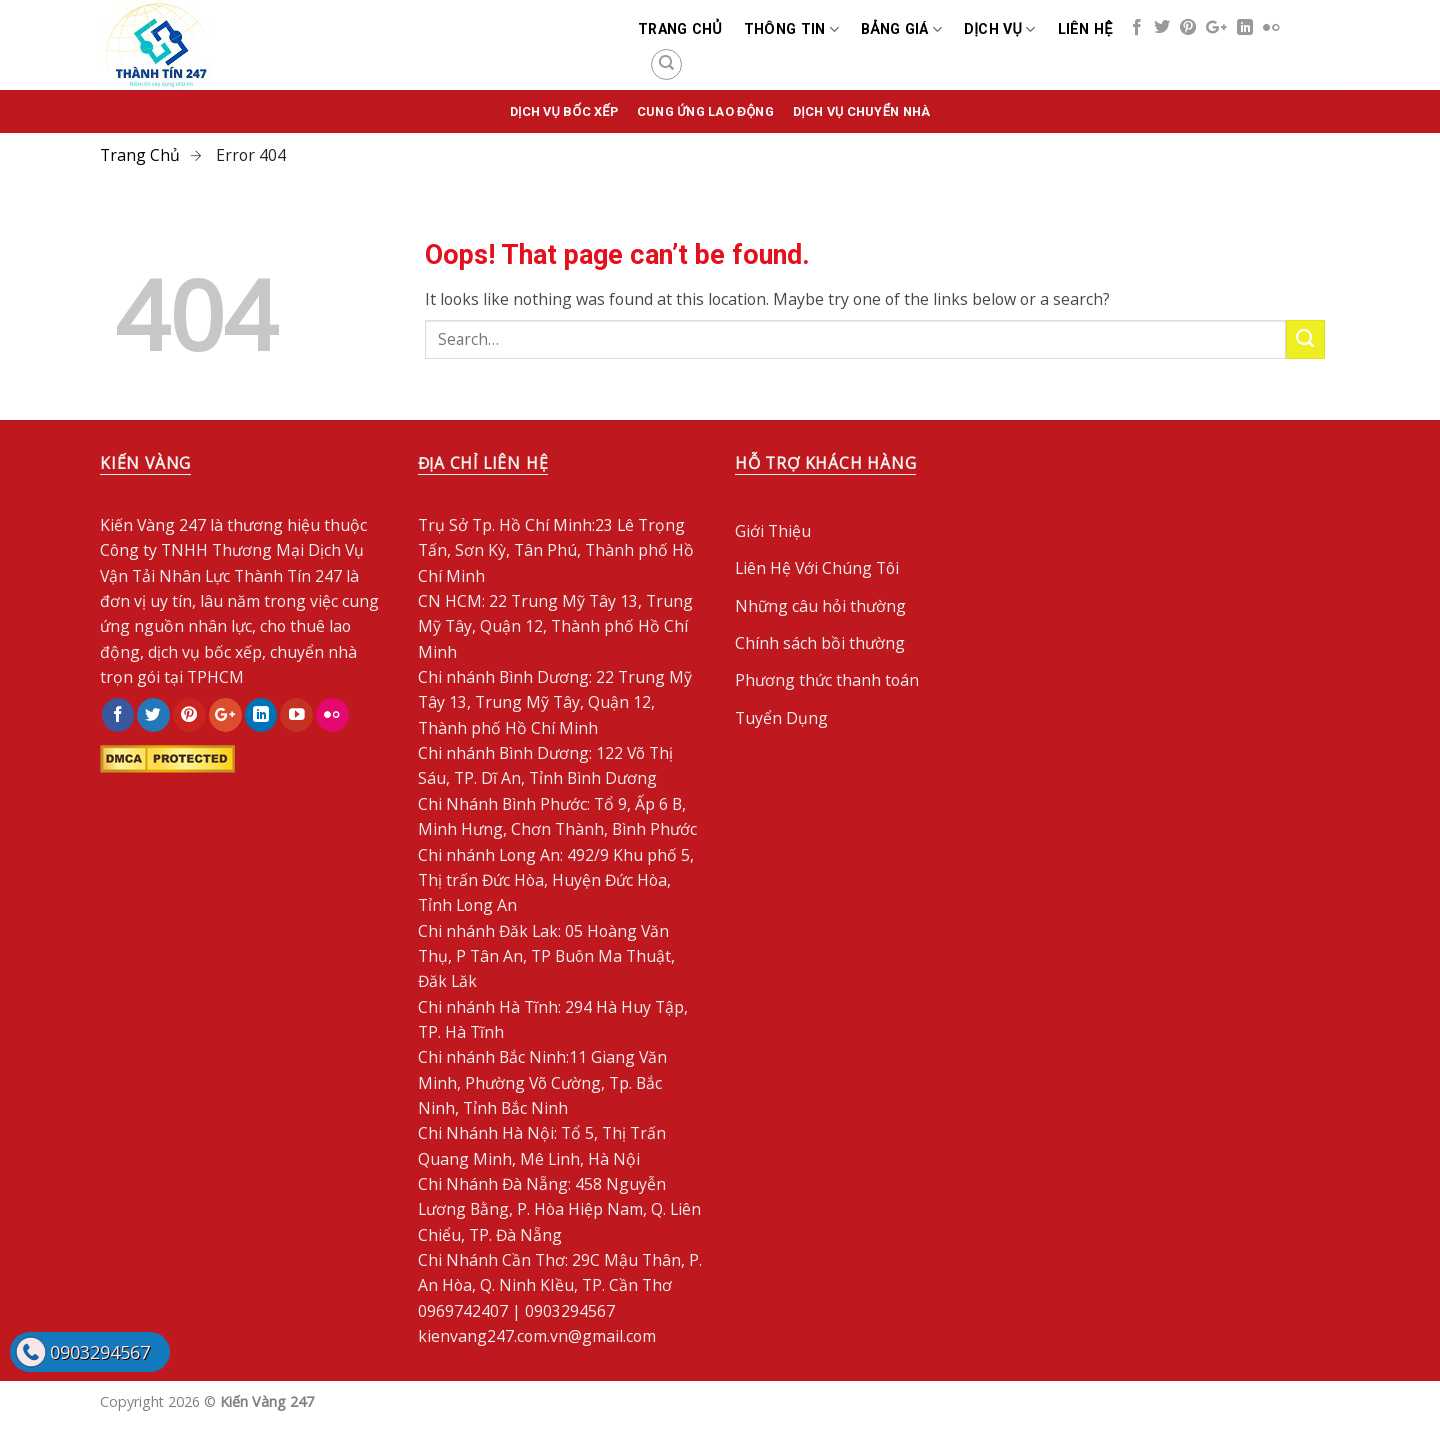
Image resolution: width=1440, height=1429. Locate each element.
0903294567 (100, 1352)
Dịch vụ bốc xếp (564, 111)
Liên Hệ (1085, 29)
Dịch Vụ (1000, 29)
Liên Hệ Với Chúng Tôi (817, 568)
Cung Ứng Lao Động (705, 111)
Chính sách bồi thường (820, 643)
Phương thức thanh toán (827, 680)
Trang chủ (680, 29)
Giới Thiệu (773, 531)
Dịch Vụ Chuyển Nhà (861, 111)
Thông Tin (791, 29)
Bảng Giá (901, 29)
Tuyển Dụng (781, 718)
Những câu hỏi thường (820, 606)
